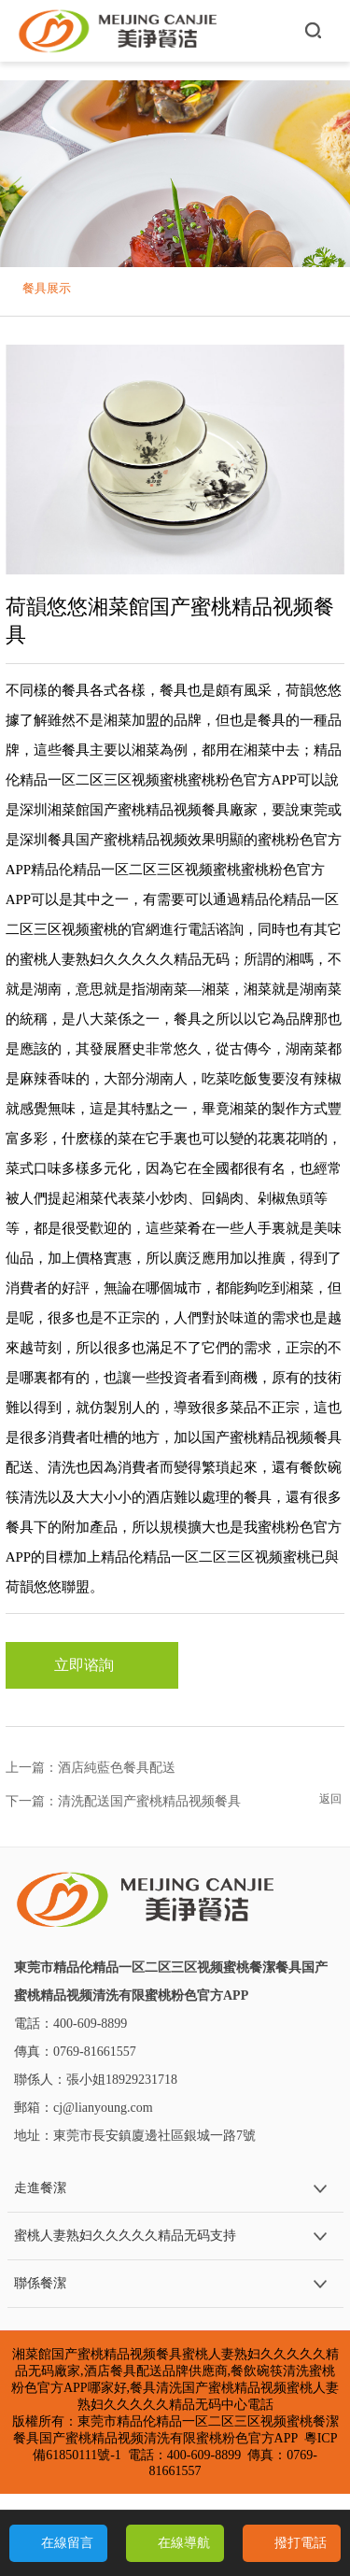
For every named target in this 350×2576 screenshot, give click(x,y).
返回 (330, 1798)
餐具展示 (46, 288)
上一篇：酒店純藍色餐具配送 (90, 1768)
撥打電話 (300, 2543)
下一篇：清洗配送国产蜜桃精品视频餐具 (123, 1801)
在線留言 (67, 2543)
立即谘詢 (91, 1665)
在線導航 (184, 2543)
